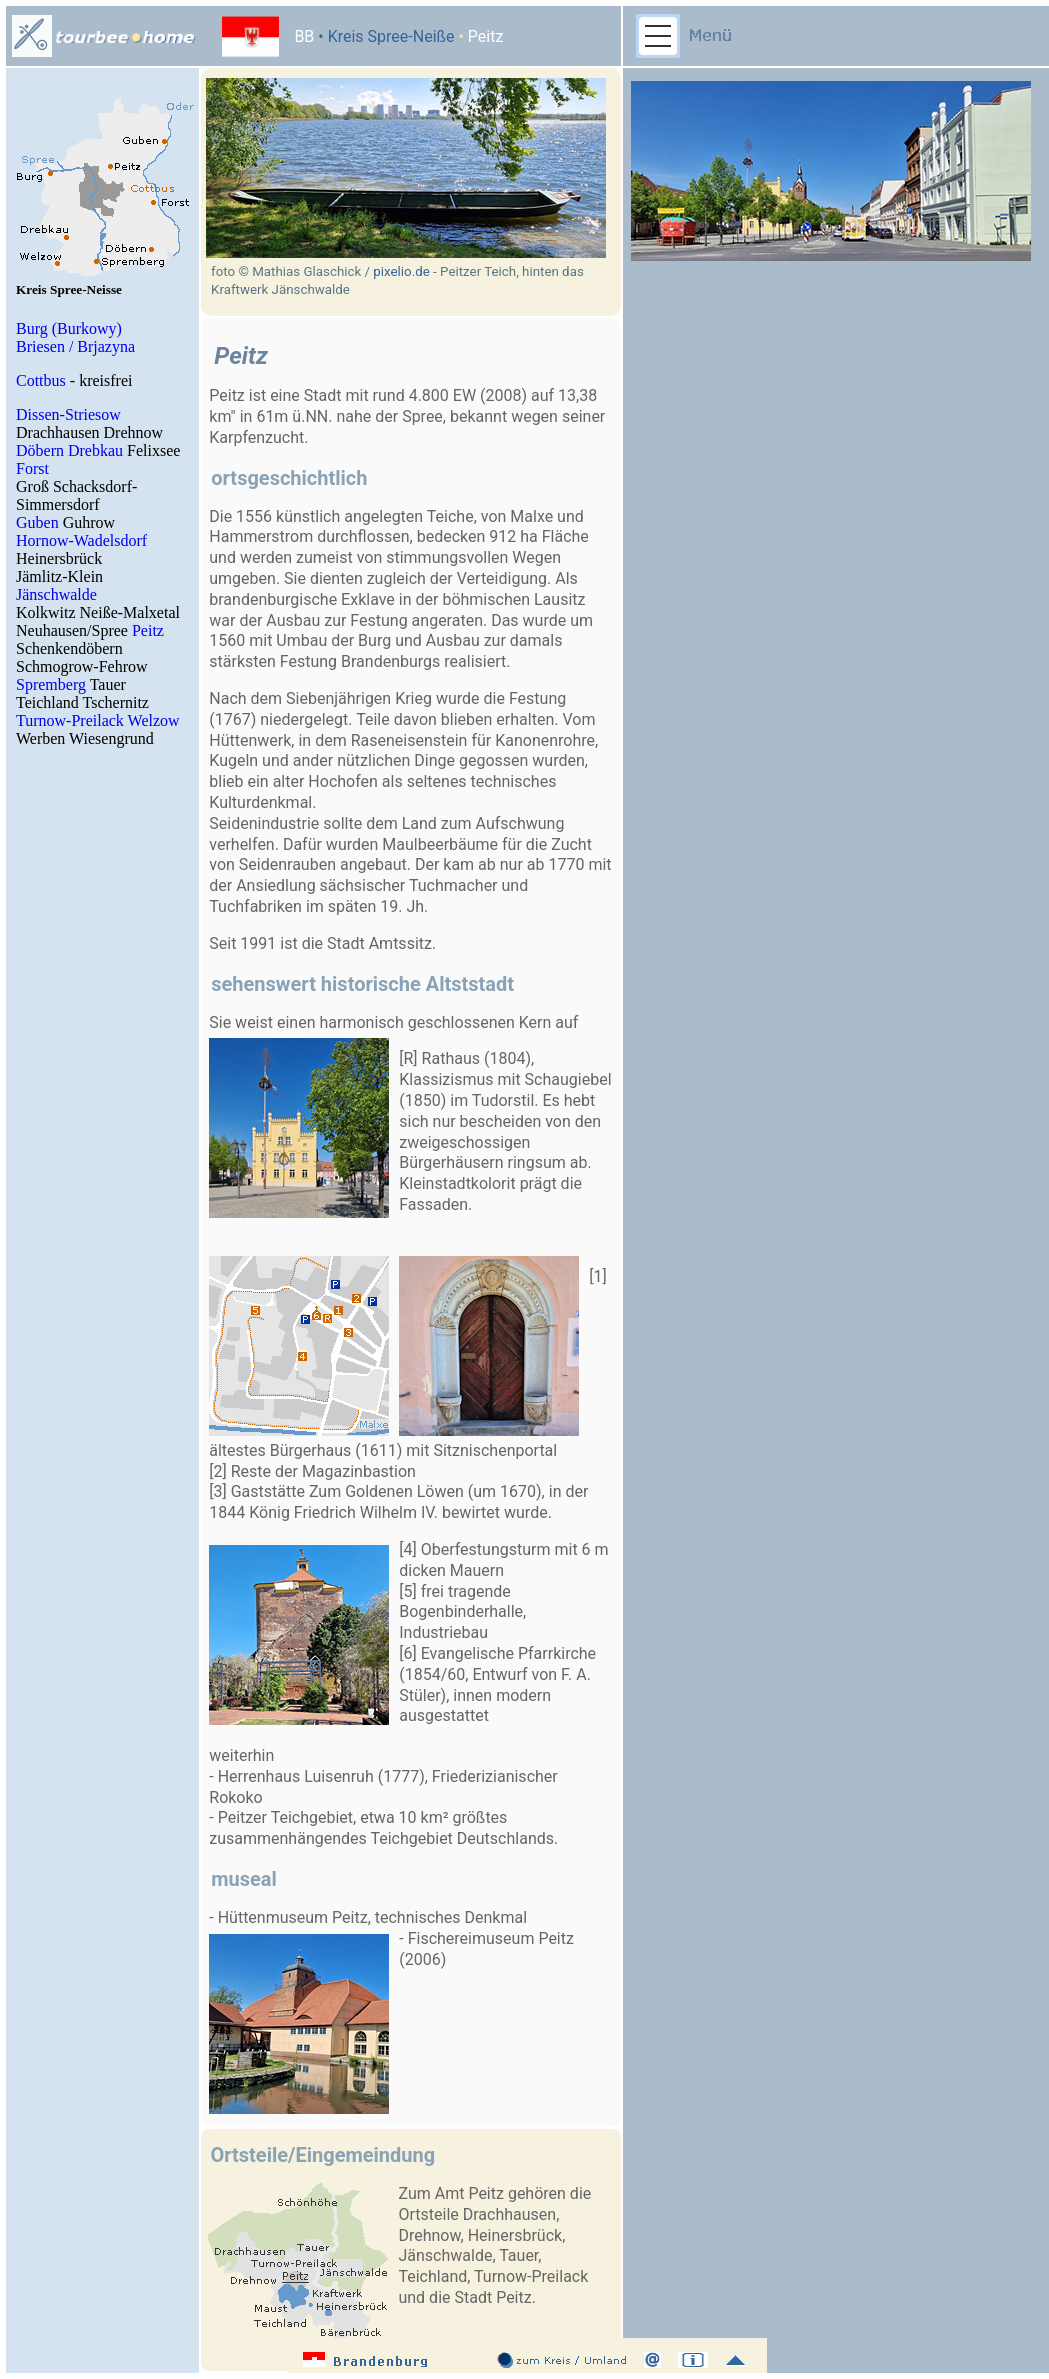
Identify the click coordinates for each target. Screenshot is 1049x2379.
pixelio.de (401, 271)
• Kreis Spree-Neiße (384, 36)
